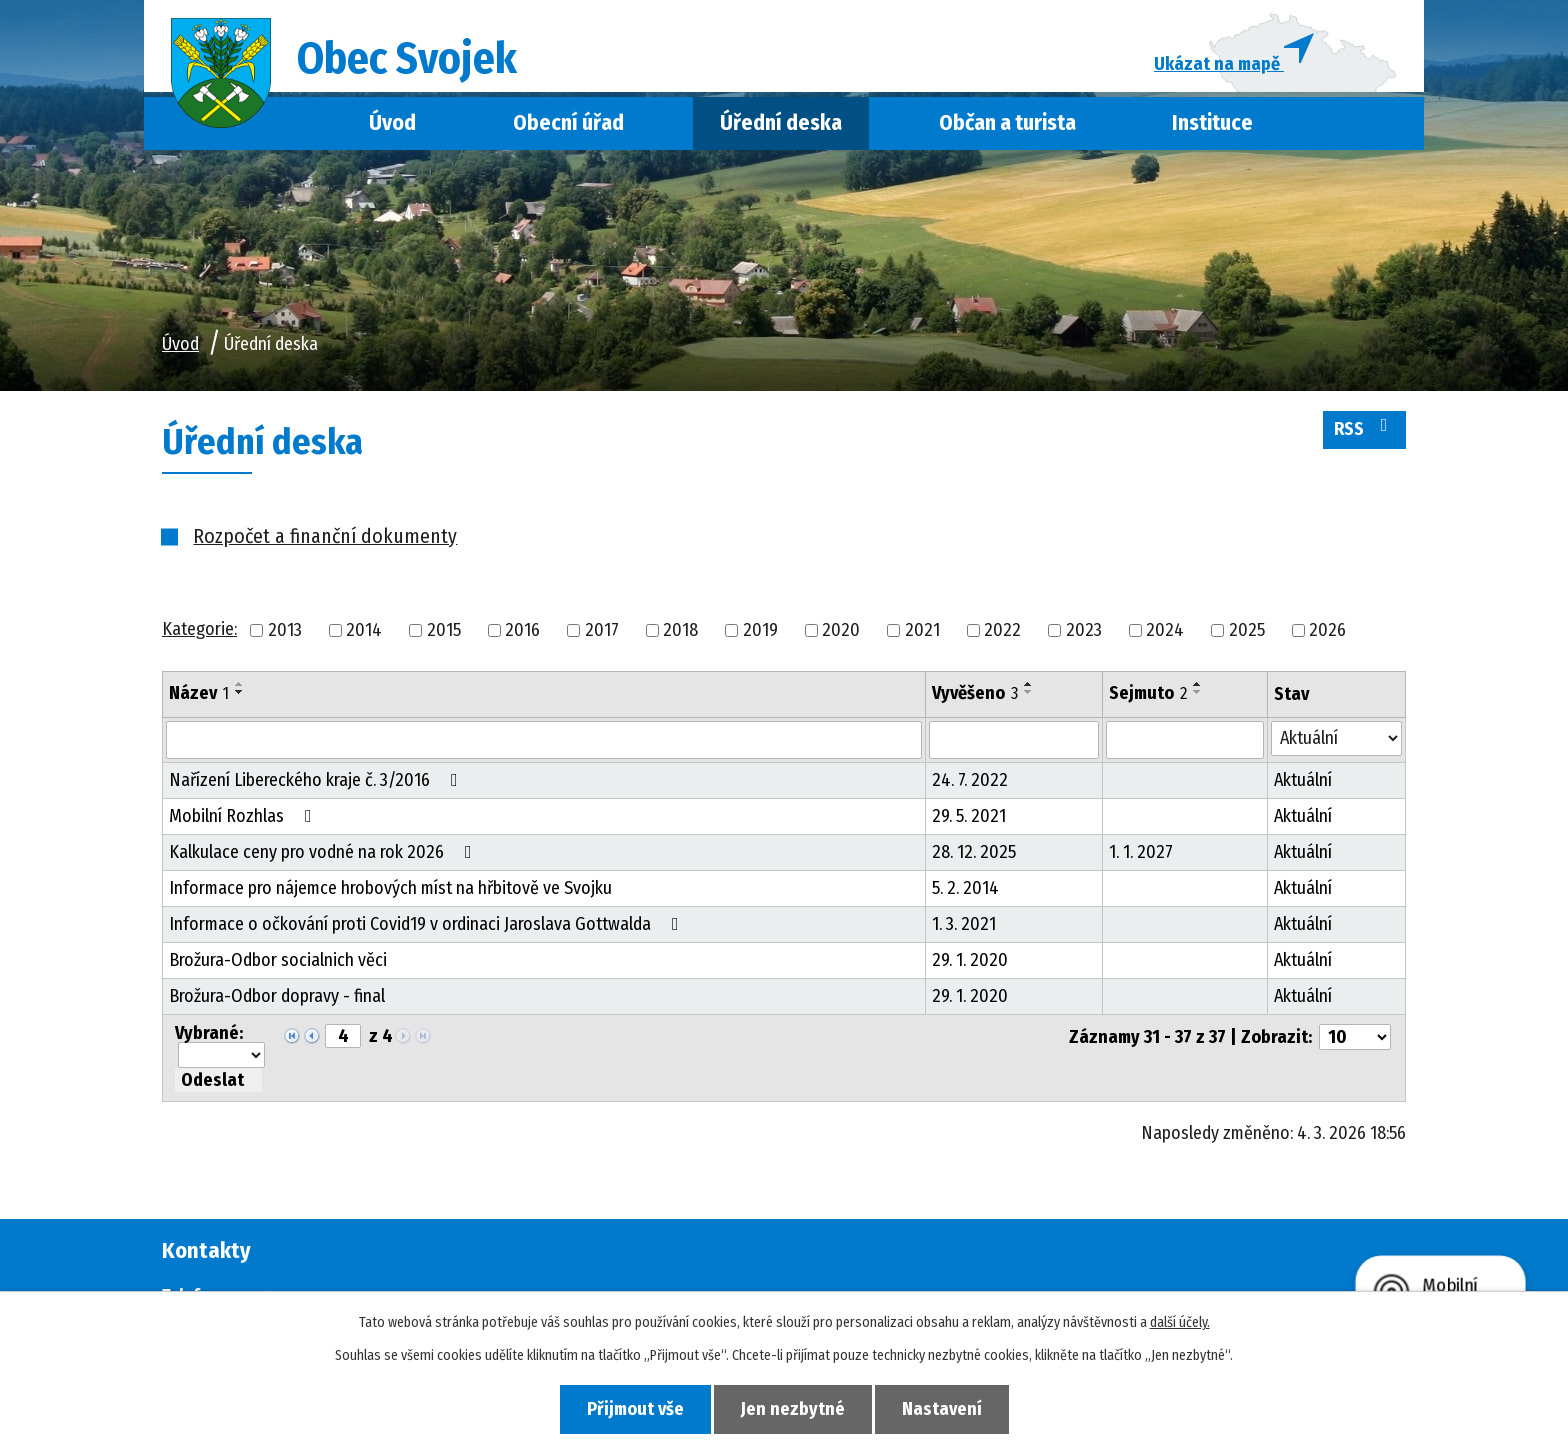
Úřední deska (781, 123)
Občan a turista (1007, 123)
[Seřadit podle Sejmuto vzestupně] (1198, 684)
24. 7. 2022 (970, 780)
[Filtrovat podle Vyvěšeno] (1014, 740)
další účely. (1180, 1322)
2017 (602, 630)
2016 (522, 630)
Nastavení (942, 1409)
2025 (1247, 630)
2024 (1165, 630)
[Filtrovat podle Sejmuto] (1185, 740)
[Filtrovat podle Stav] (1336, 738)
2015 (444, 630)
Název (199, 693)
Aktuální (1303, 780)
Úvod (392, 123)
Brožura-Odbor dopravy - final (277, 996)
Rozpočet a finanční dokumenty (325, 536)
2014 (364, 630)
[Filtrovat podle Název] (544, 740)
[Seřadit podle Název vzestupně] (240, 684)
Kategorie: (199, 629)
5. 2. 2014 (965, 888)
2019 (760, 630)
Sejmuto (1148, 693)
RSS (1365, 428)
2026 (1327, 630)
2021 (922, 630)
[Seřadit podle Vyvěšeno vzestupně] (1029, 684)
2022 (1002, 630)
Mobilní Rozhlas (244, 816)
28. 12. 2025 (974, 852)
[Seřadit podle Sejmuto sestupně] (1198, 692)
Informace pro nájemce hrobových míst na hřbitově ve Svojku (390, 888)
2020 (841, 630)
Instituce (1212, 123)
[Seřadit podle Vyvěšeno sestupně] (1029, 692)
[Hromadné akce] (221, 1055)
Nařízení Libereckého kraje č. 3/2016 (317, 780)
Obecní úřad (568, 123)
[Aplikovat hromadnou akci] (218, 1080)
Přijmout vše (635, 1409)
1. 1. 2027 (1141, 852)
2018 (680, 630)
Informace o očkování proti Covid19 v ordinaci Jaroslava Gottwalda (428, 924)
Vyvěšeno (975, 693)
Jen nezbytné (793, 1409)
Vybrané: (209, 1033)
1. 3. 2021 (964, 924)
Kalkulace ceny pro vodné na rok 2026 (324, 852)
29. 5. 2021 (969, 816)
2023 (1084, 630)
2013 (285, 630)
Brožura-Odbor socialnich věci (278, 960)
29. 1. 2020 (970, 960)
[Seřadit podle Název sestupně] (240, 692)
